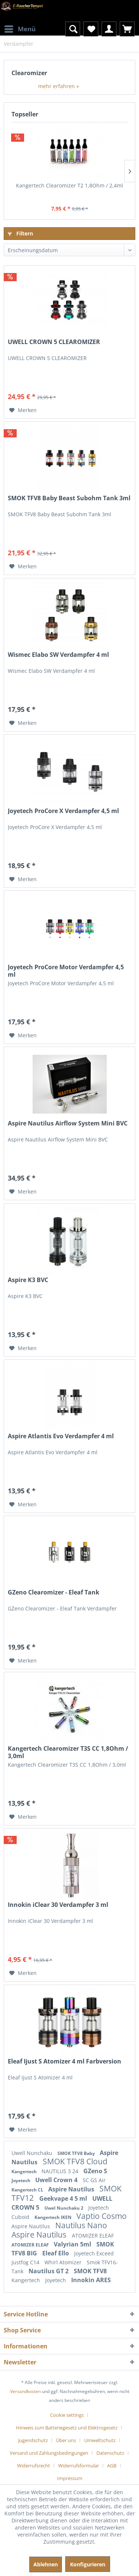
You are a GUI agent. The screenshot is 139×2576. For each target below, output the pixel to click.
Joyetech (21, 2180)
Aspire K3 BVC (28, 1280)
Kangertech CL (27, 2190)
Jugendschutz (33, 2440)
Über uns (66, 2440)
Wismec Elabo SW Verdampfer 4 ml (58, 655)
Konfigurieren (87, 2564)
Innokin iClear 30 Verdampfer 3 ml (58, 1905)
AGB (111, 2465)
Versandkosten (25, 2391)
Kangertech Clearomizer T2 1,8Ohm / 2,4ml (69, 185)
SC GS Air (94, 2180)
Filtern (20, 233)
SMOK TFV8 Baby (76, 2153)
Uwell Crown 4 (57, 2180)
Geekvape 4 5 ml (64, 2198)
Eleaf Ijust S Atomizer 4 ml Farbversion (64, 2061)
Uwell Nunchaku (32, 2152)
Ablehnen (45, 2564)
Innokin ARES (91, 2280)
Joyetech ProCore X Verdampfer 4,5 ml (63, 811)
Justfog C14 (26, 2262)
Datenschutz (110, 2453)
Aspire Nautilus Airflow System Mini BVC (68, 1123)
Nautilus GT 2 (49, 2271)
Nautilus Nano (81, 2225)
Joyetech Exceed (94, 2253)
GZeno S (95, 2171)
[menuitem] (19, 24)
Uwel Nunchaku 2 (64, 2208)
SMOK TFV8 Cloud (75, 2161)
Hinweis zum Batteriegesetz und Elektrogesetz (67, 2427)
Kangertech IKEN (53, 2217)
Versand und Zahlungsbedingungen (49, 2453)
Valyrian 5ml (73, 2244)
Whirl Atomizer (63, 2262)
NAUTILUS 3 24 (61, 2171)
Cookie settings (67, 2415)
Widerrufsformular (78, 2465)
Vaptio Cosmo (101, 2216)
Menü (20, 28)
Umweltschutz (100, 2440)
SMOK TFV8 (90, 2271)
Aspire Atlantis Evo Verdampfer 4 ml (61, 1436)
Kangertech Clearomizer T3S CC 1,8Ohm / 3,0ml (68, 1752)
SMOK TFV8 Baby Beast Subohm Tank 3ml (69, 498)
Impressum (69, 2478)
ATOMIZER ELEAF (93, 2235)
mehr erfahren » (58, 86)
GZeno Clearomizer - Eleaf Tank (53, 1592)
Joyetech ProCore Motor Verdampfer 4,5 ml (66, 970)
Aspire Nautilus (72, 2189)
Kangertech (24, 2171)
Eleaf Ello (56, 2253)
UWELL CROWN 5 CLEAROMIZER (54, 342)
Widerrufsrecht (33, 2465)
